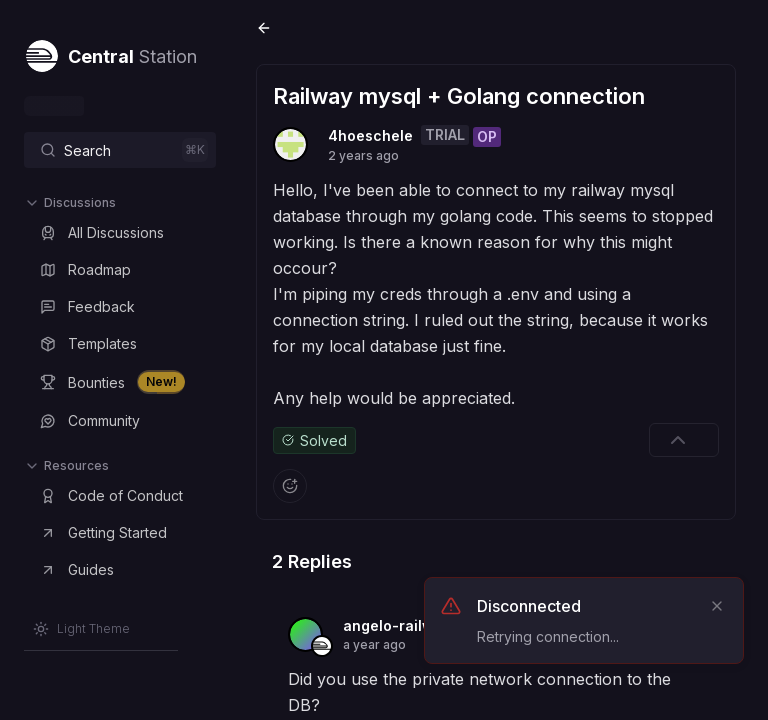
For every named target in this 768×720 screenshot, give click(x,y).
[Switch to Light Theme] (81, 629)
